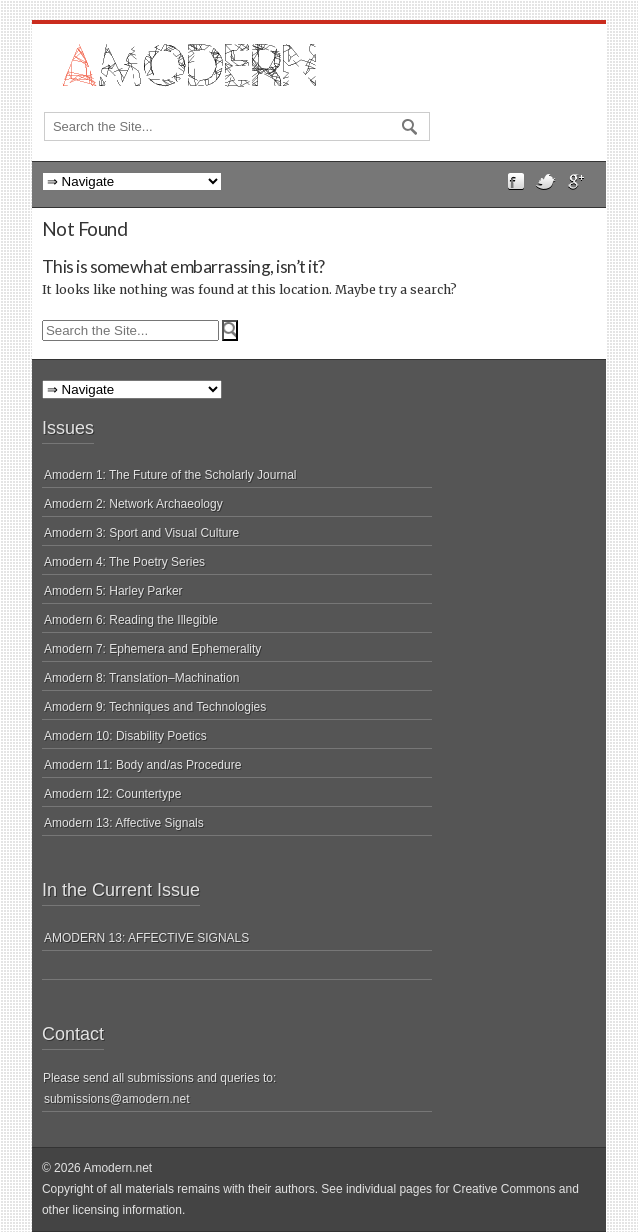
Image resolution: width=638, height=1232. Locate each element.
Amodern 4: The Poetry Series (124, 562)
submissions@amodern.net (117, 1099)
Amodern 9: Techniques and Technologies (155, 707)
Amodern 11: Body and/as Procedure (142, 765)
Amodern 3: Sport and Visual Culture (141, 533)
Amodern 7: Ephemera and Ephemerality (152, 649)
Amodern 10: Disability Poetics (125, 736)
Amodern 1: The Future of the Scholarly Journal (170, 475)
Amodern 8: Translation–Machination (141, 678)
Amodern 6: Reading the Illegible (131, 620)
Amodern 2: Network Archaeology (133, 504)
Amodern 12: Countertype (112, 794)
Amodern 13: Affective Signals (124, 823)
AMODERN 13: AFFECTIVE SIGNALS (146, 938)
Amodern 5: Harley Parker (113, 591)
